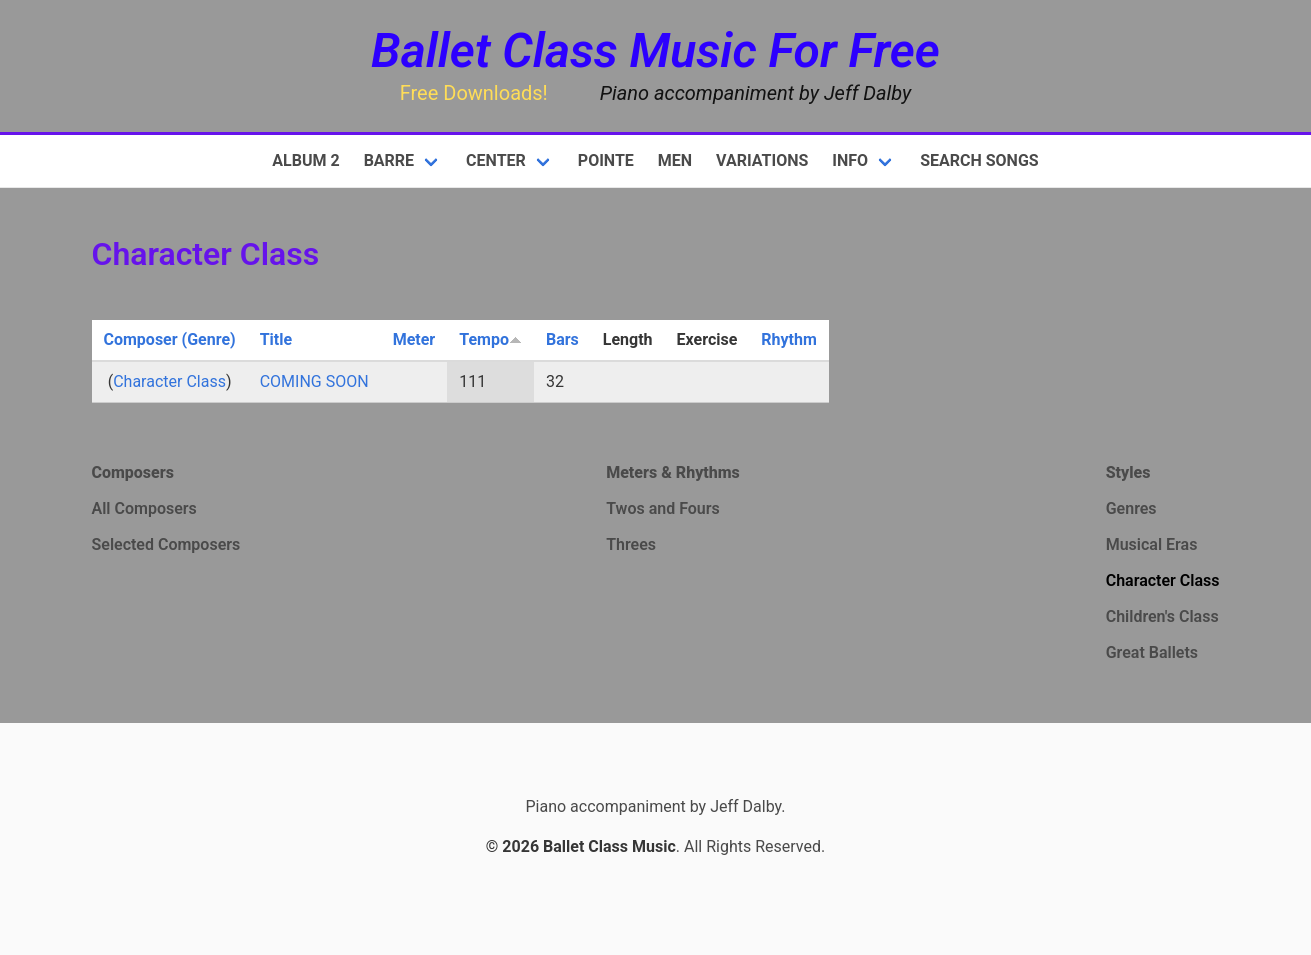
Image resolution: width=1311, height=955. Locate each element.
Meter (414, 339)
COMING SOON (314, 381)
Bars (562, 339)
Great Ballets (1152, 652)
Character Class (169, 381)
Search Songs (979, 160)
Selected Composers (166, 544)
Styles (1128, 472)
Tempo (490, 339)
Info (850, 160)
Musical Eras (1152, 544)
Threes (631, 544)
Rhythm (789, 339)
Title (276, 339)
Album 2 (305, 160)
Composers (133, 472)
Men (675, 160)
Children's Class (1162, 616)
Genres (1131, 508)
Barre (389, 160)
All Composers (144, 508)
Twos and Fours (663, 508)
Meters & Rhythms (673, 472)
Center (496, 160)
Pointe (606, 160)
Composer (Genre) (170, 339)
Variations (762, 160)
